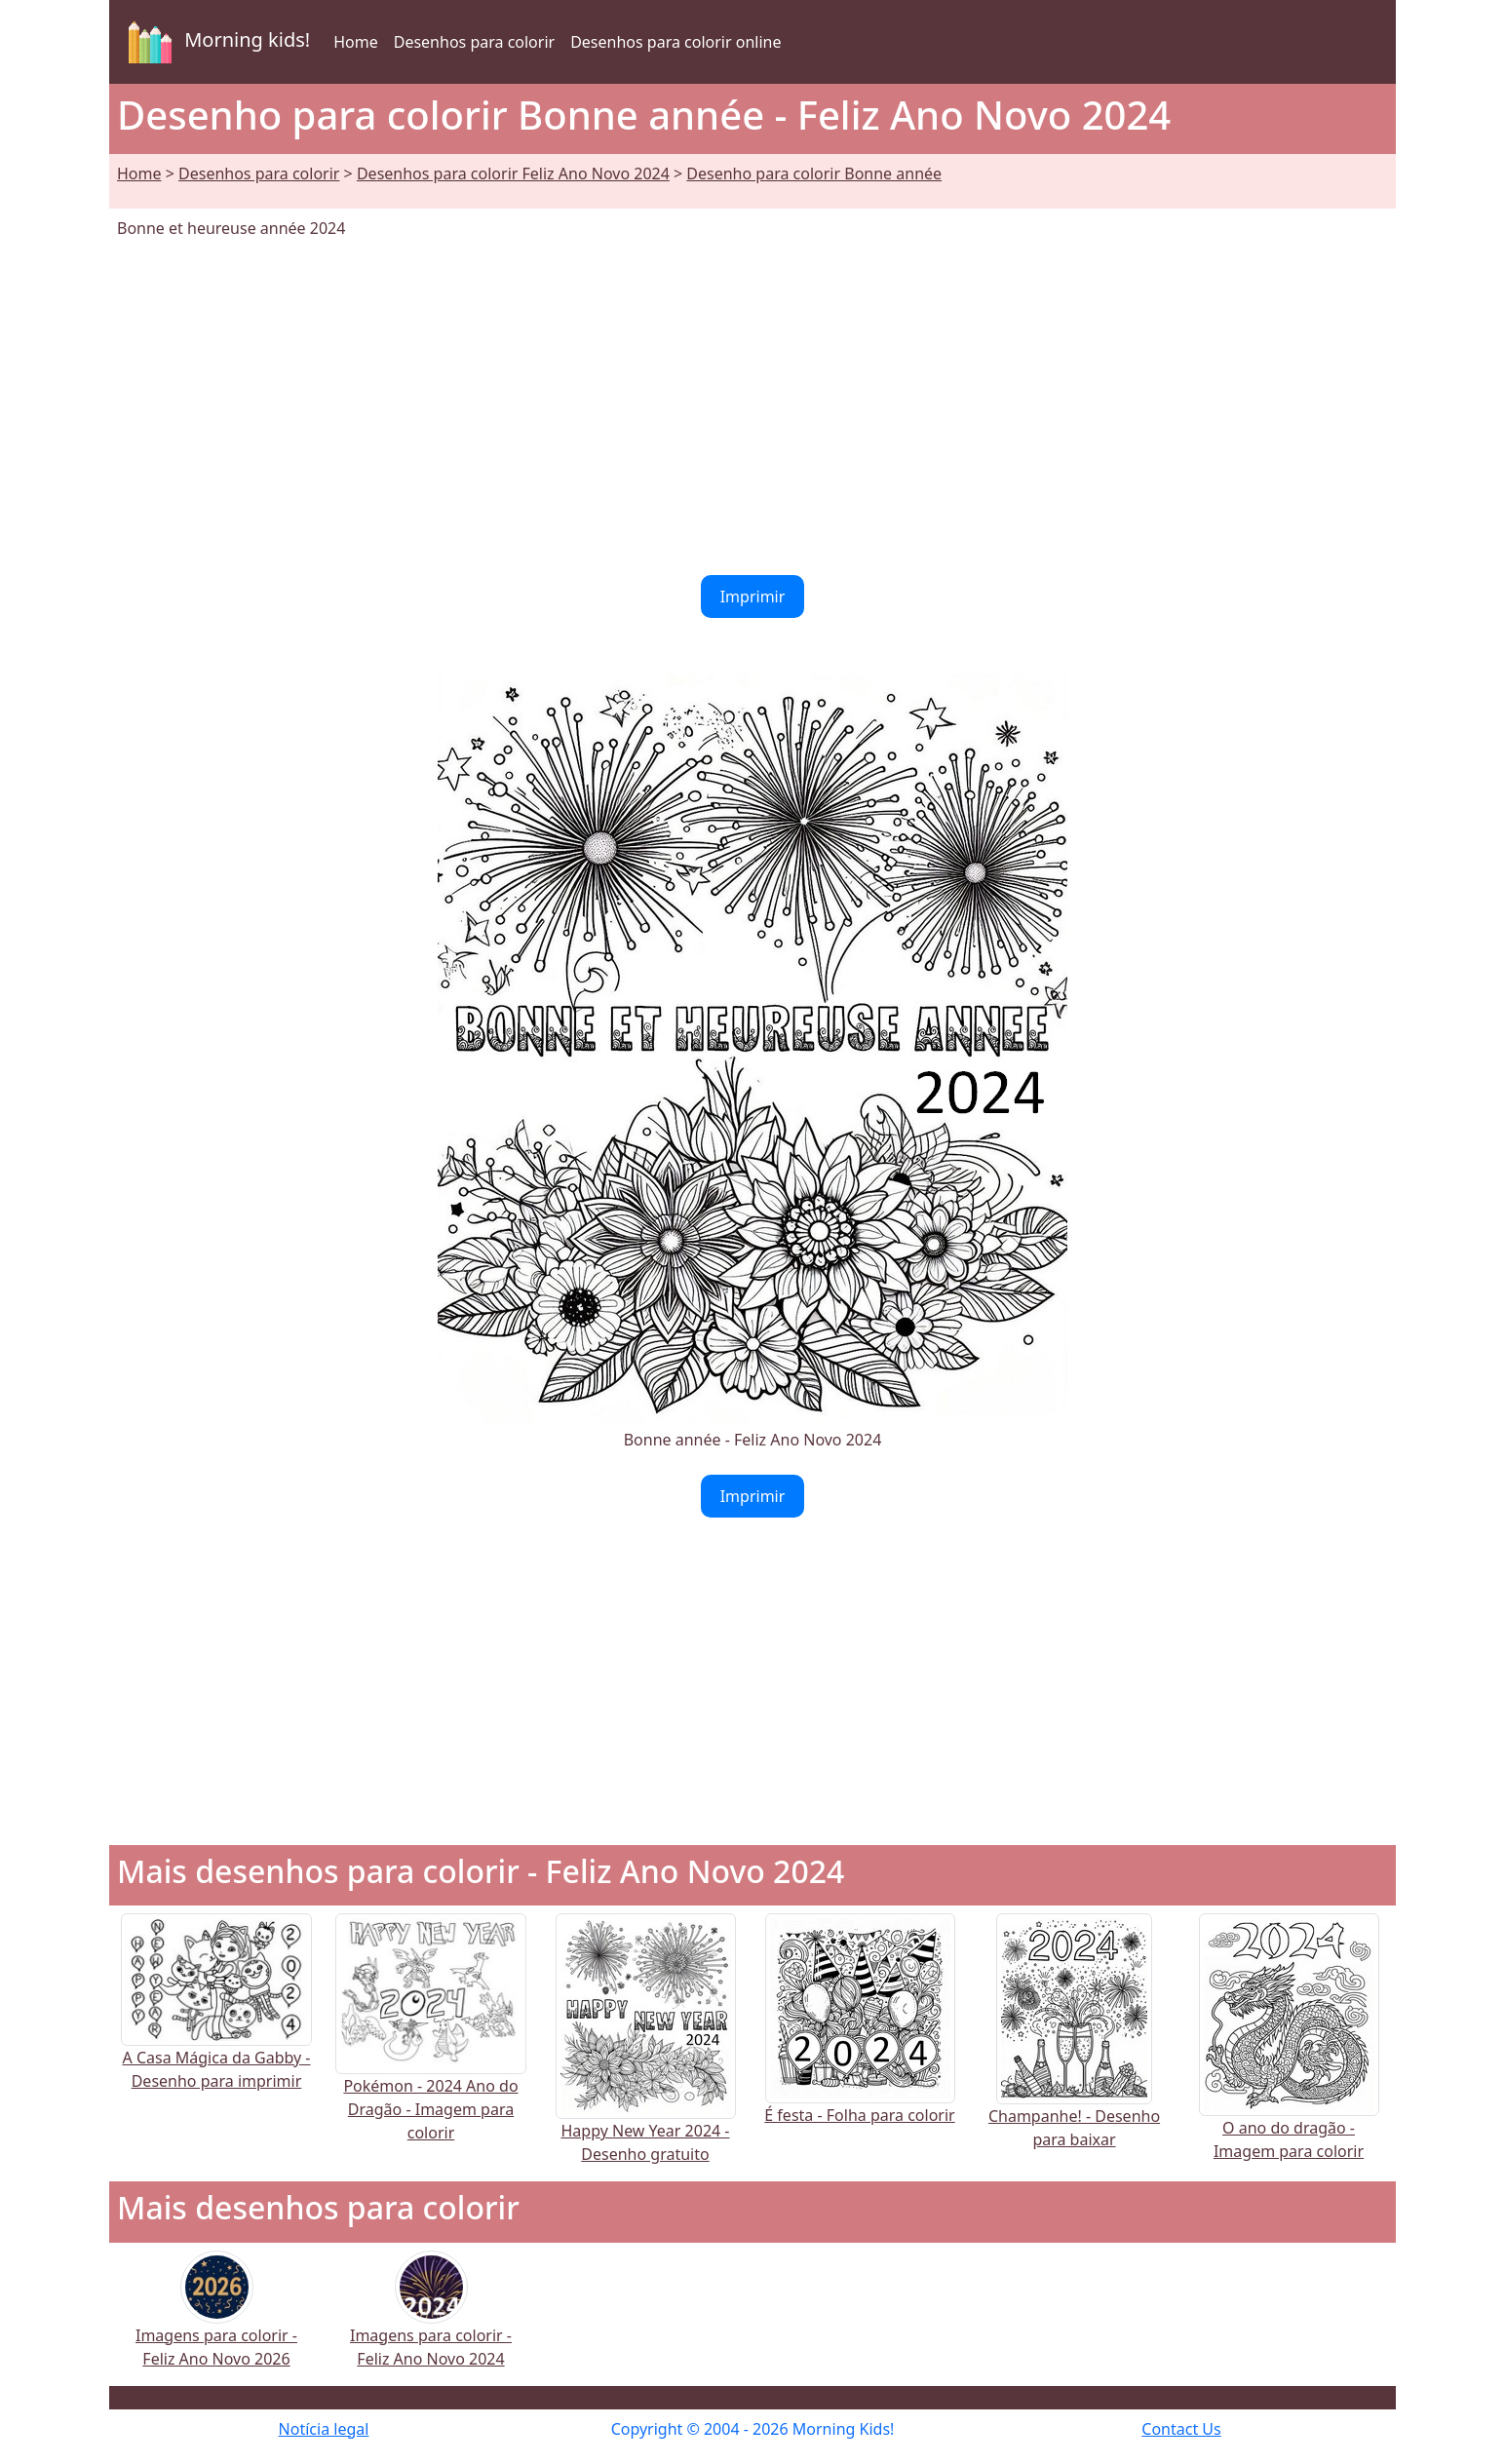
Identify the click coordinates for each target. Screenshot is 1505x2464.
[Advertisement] (752, 407)
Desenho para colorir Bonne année (814, 173)
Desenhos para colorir (474, 42)
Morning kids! (215, 42)
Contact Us (1180, 2429)
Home (355, 42)
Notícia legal (324, 2429)
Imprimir (753, 596)
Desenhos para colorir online (675, 42)
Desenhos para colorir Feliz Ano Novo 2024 (513, 173)
